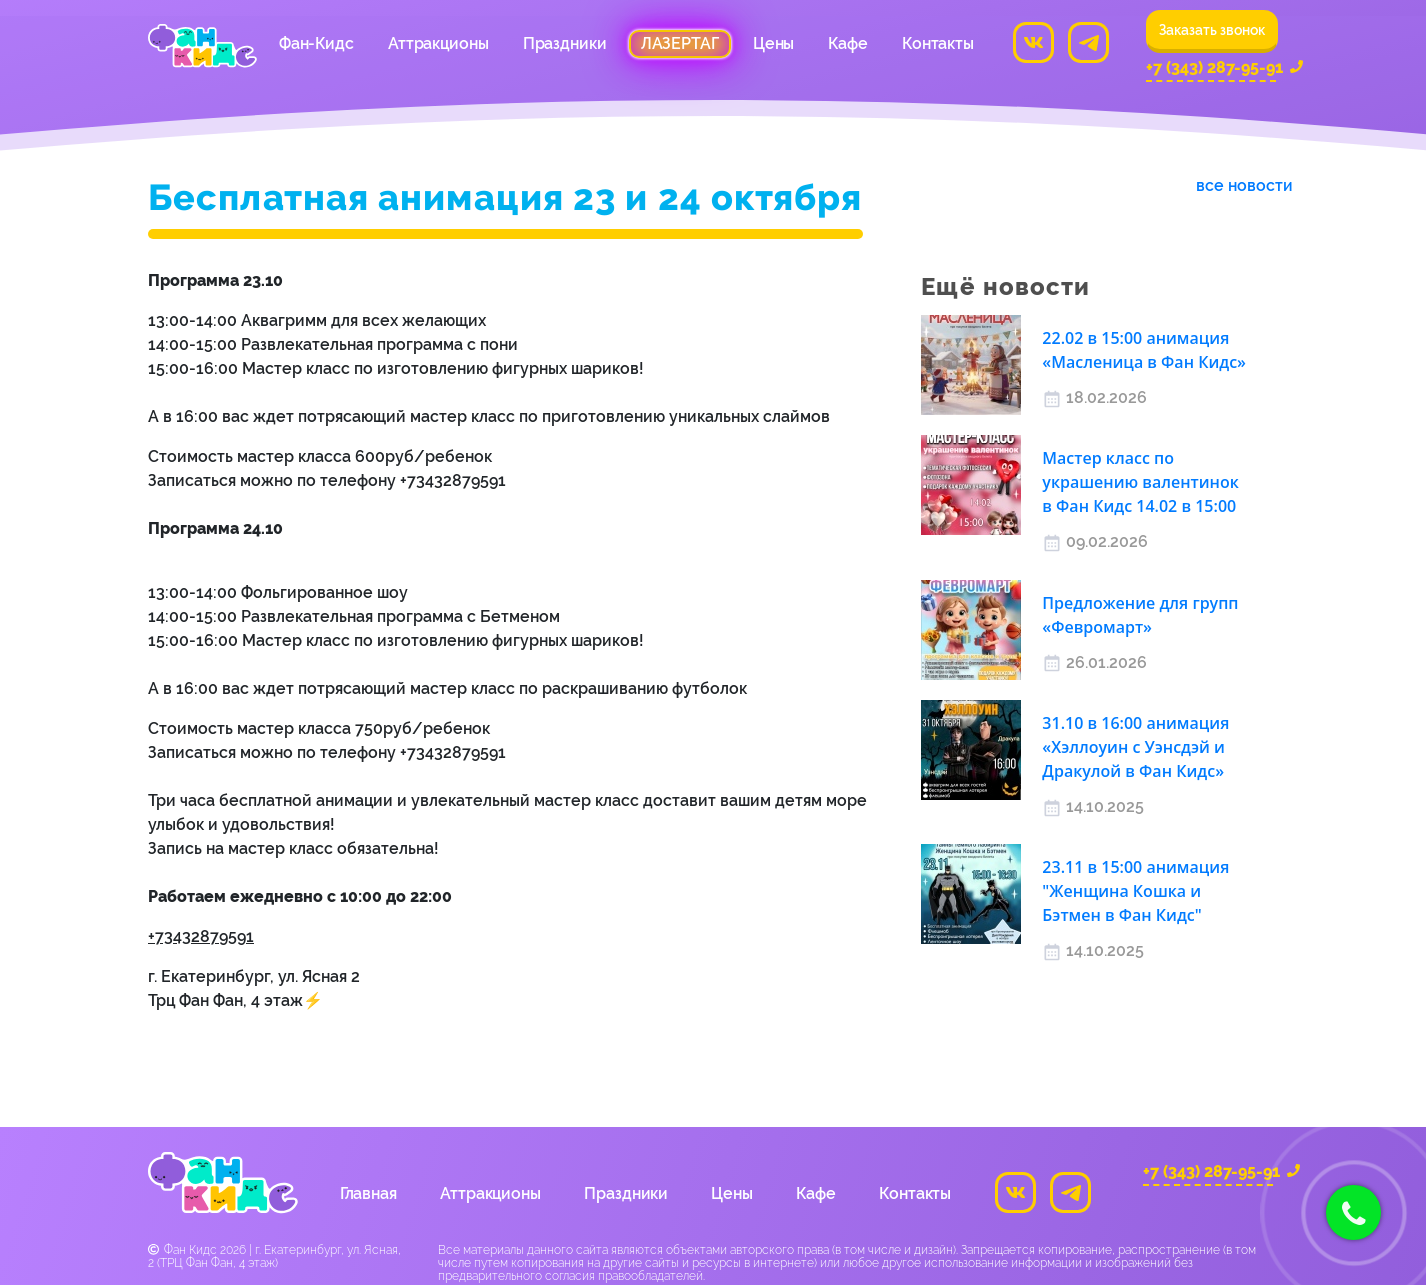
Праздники (565, 43)
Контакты (938, 43)
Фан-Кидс (316, 43)
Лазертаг (680, 43)
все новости (1244, 185)
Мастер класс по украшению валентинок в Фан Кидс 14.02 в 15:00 (1140, 482)
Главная (368, 1193)
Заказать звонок (1212, 29)
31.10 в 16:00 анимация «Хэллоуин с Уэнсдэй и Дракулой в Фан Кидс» (1135, 747)
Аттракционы (438, 43)
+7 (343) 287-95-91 (1211, 70)
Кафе (848, 43)
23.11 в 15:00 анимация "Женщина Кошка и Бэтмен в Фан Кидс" (1135, 891)
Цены (774, 43)
